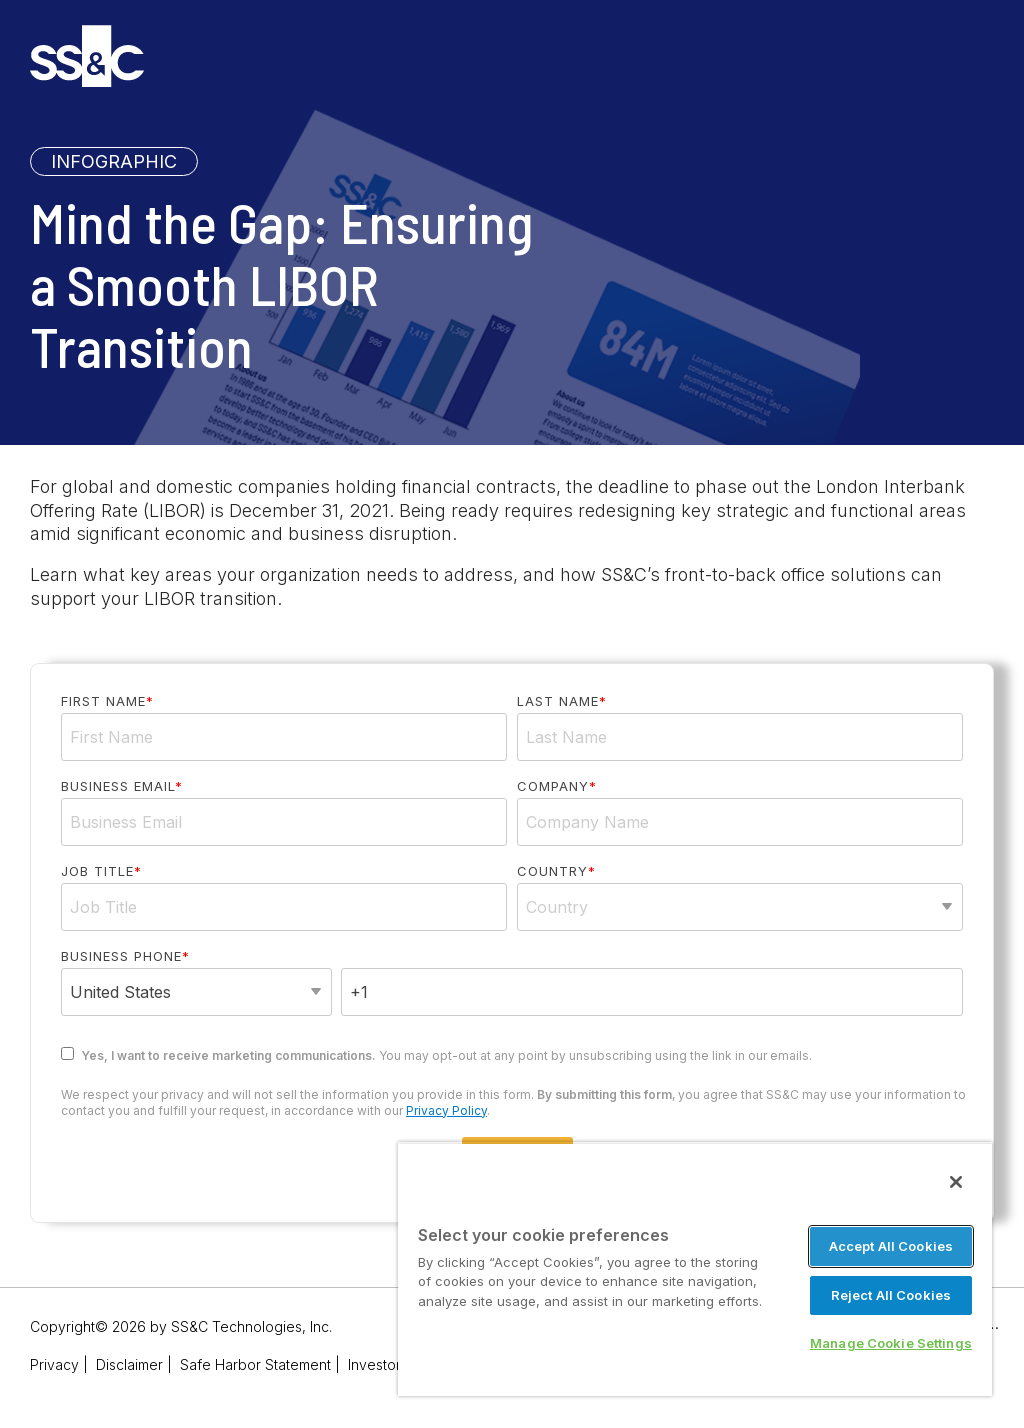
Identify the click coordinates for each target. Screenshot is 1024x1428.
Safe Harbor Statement (255, 1364)
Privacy (54, 1364)
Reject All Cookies (891, 1295)
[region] (695, 1269)
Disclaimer (129, 1364)
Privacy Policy (446, 1110)
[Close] (956, 1182)
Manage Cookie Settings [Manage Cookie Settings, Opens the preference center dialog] (891, 1343)
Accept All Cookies (891, 1246)
